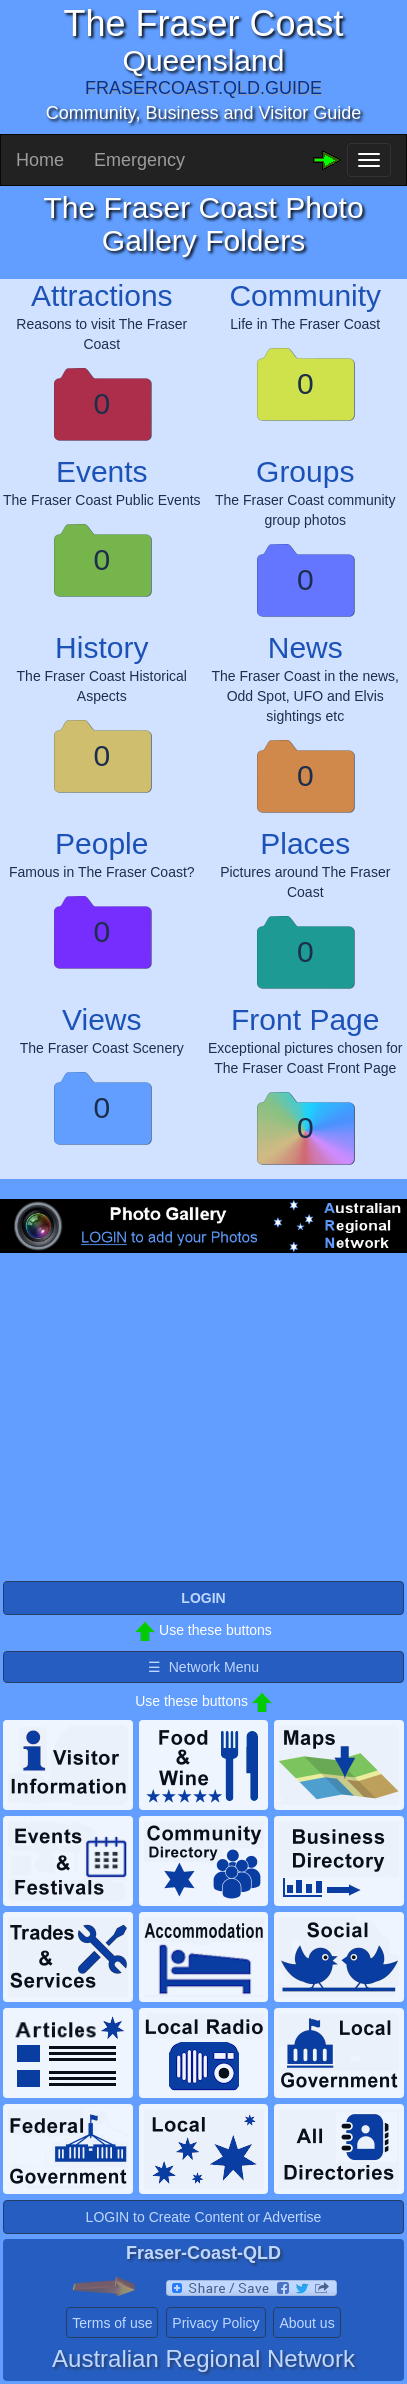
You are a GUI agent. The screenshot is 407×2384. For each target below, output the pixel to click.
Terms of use (112, 2323)
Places (305, 843)
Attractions (102, 295)
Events (102, 471)
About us (306, 2323)
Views (101, 1019)
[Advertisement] (204, 1433)
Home (40, 160)
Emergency (139, 160)
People (101, 843)
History (101, 647)
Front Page (305, 1019)
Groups (305, 471)
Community (305, 295)
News (305, 647)
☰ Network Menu (203, 1667)
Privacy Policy (215, 2323)
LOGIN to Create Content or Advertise (204, 2217)
